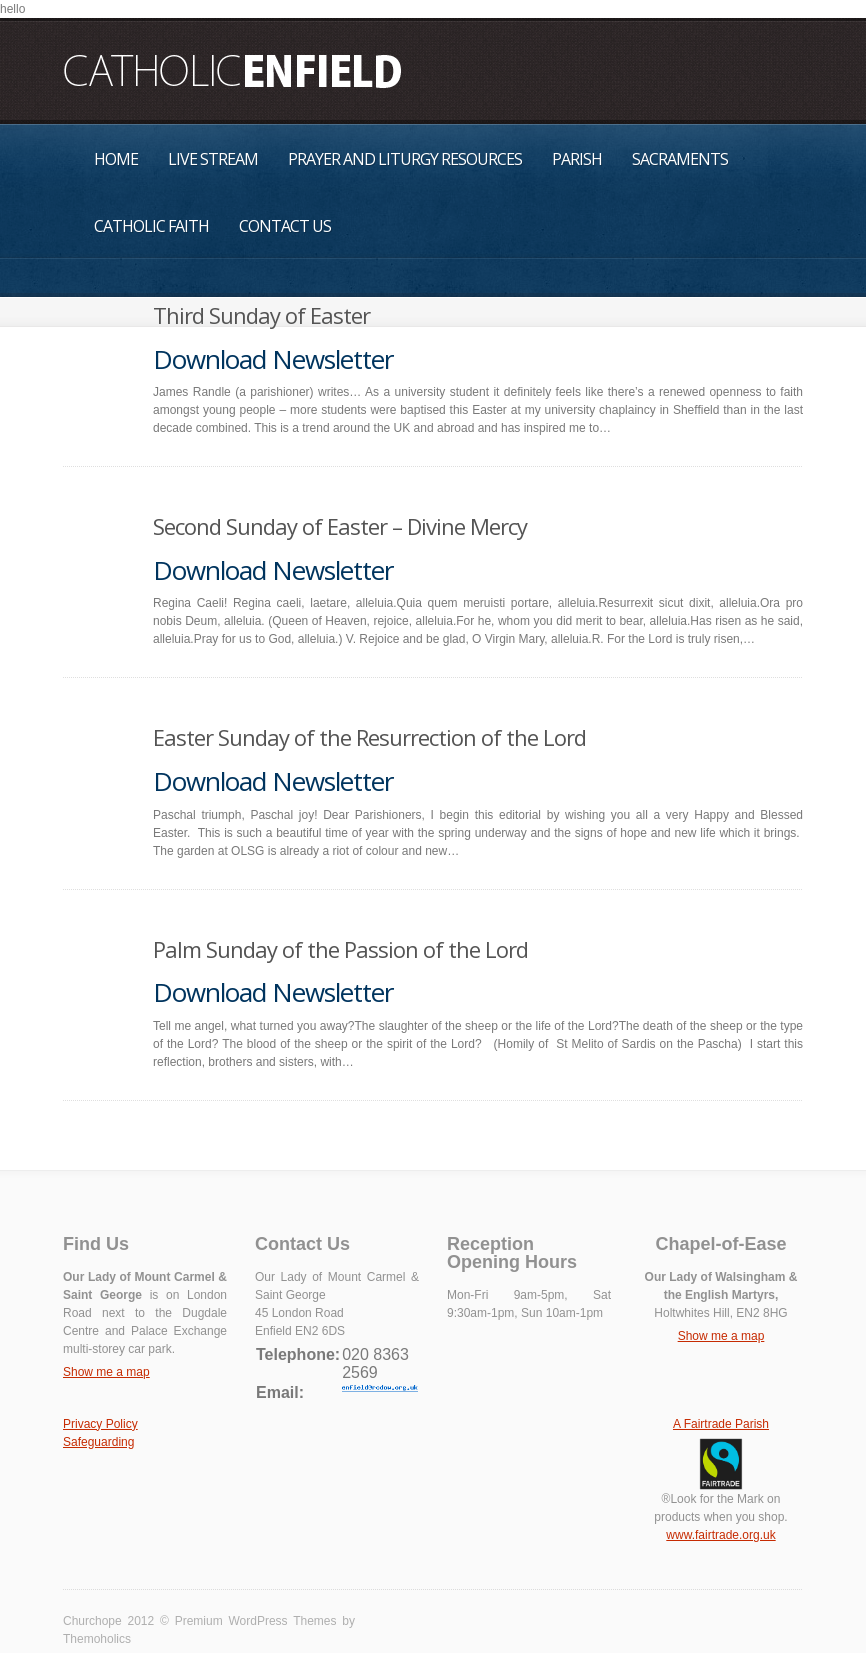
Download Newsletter (273, 359)
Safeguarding (98, 1442)
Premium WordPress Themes (256, 1621)
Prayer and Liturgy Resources (405, 159)
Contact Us (285, 226)
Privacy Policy (100, 1424)
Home (116, 159)
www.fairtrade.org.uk (720, 1535)
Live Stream (213, 159)
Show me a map (106, 1372)
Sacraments (680, 159)
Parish (577, 159)
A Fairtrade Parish (721, 1424)
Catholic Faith (151, 226)
